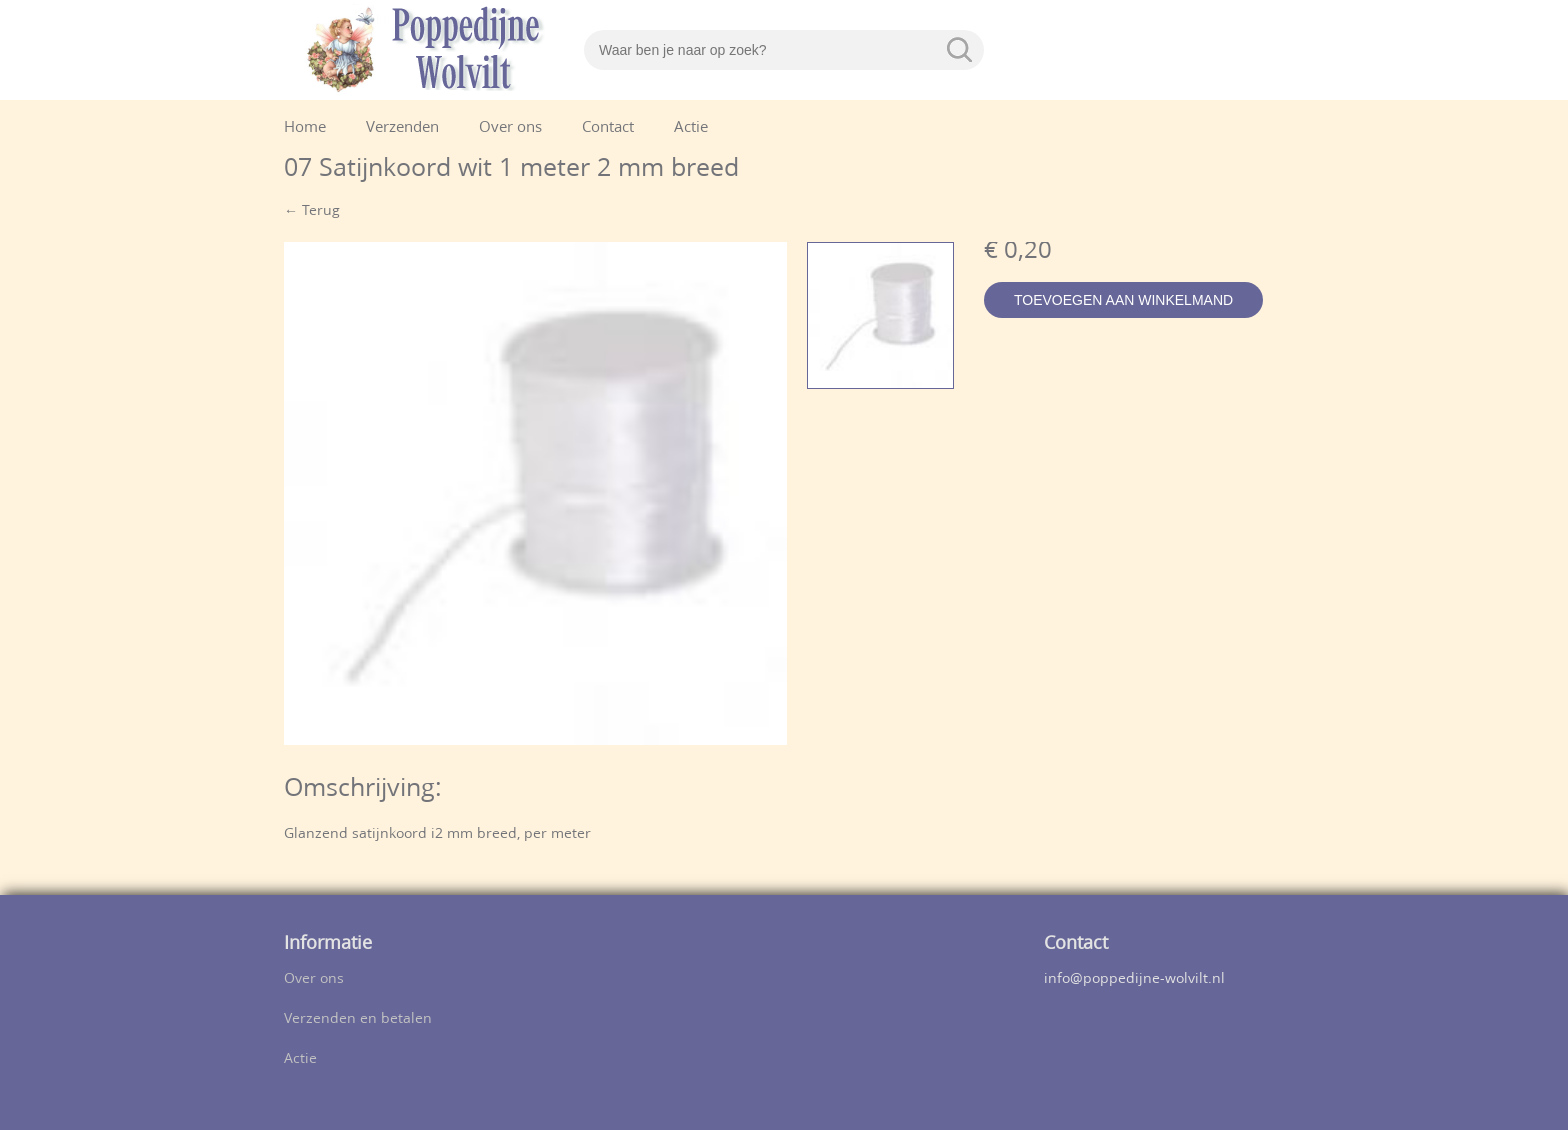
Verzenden (402, 128)
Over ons (510, 128)
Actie (691, 128)
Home (305, 128)
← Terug (312, 211)
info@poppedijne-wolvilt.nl (1134, 979)
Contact (608, 128)
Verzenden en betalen (358, 1019)
